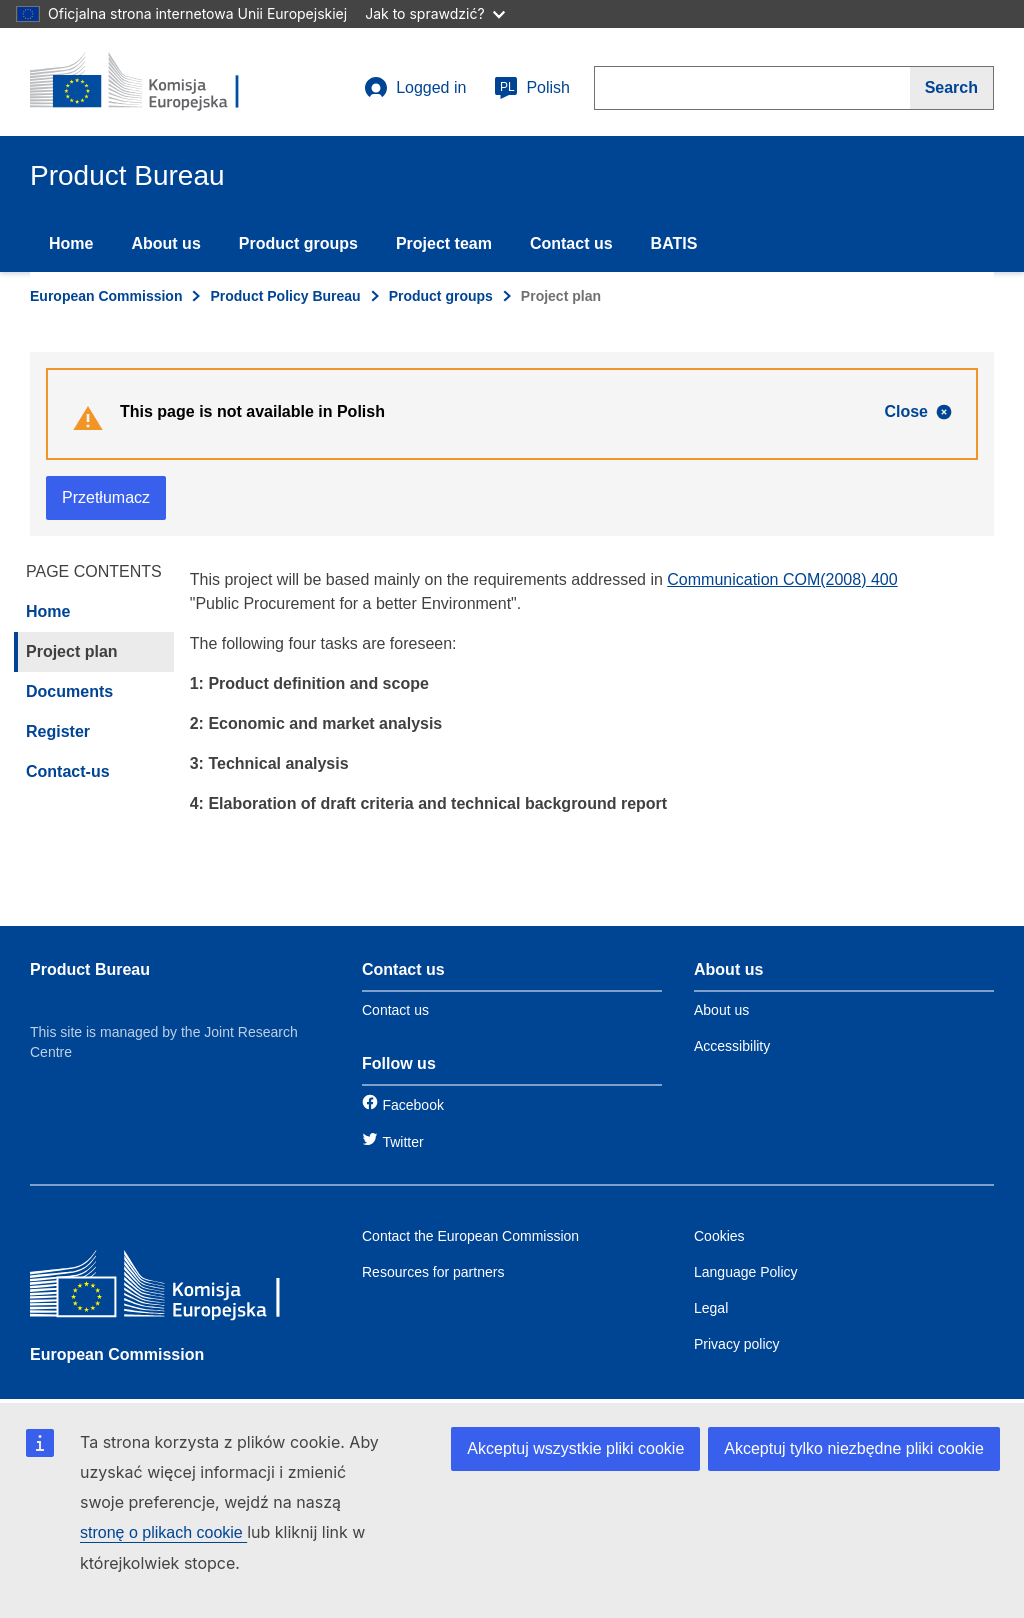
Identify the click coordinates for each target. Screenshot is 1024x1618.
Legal (711, 1308)
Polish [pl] (532, 88)
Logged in (415, 88)
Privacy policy (737, 1344)
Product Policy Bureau (285, 296)
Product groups (298, 243)
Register (58, 731)
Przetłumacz (106, 497)
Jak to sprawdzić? (434, 13)
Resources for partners (433, 1272)
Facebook (412, 1105)
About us (165, 243)
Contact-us (68, 771)
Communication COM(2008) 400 (782, 579)
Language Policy (746, 1272)
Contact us (571, 243)
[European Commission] (175, 1288)
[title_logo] (151, 82)
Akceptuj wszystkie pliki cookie (575, 1448)
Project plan (72, 651)
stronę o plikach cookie (163, 1532)
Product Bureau (90, 969)
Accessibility (732, 1046)
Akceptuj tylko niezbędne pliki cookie (854, 1448)
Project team (444, 243)
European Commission (106, 296)
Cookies (719, 1236)
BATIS (674, 243)
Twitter (402, 1142)
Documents (69, 691)
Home (71, 243)
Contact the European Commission (470, 1236)
